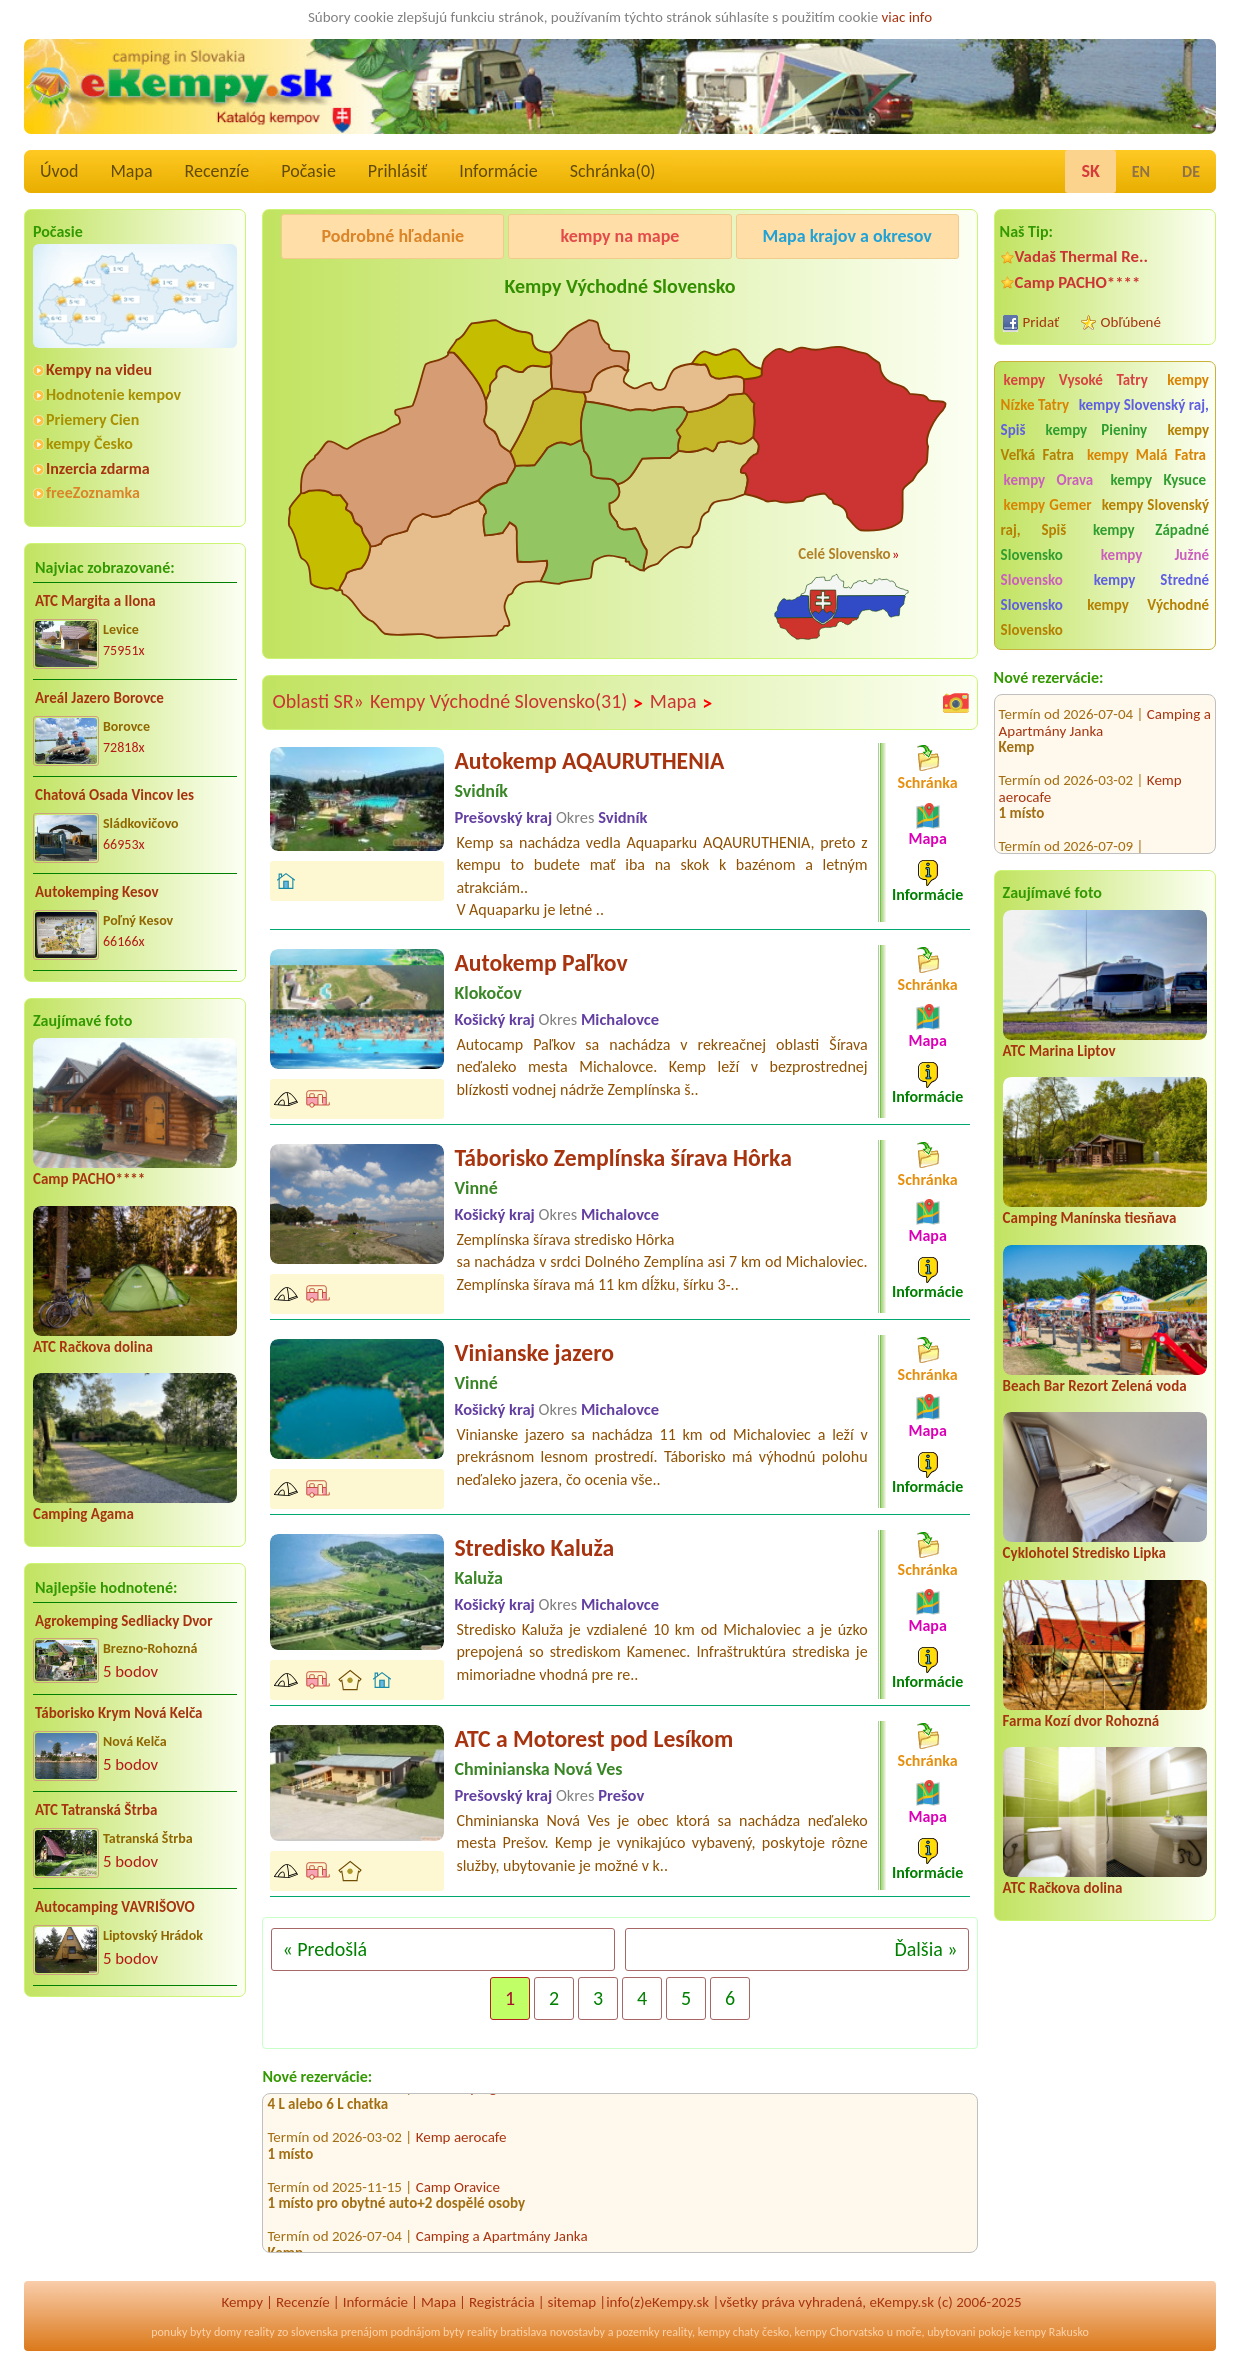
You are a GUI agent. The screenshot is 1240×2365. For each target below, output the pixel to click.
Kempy (242, 2302)
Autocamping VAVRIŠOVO (115, 1907)
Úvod (59, 171)
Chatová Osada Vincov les (114, 795)
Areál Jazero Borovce (99, 698)
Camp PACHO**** (89, 1179)
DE (1191, 171)
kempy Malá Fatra (1146, 455)
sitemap (572, 2302)
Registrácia (502, 2302)
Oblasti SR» (317, 701)
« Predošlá (324, 1949)
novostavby (577, 2332)
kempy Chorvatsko (839, 2332)
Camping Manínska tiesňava (1090, 1218)
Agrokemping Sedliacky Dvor (124, 1621)
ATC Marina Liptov (1059, 1051)
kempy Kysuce (1158, 480)
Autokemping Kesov (97, 892)
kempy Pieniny (1097, 430)
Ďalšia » (925, 1949)
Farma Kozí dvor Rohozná (1081, 1721)
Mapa (131, 171)
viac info (907, 17)
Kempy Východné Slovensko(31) (507, 702)
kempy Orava (1049, 480)
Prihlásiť (397, 171)
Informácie (498, 171)
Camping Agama (83, 1514)
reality (259, 2332)
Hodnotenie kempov (113, 394)
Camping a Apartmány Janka (502, 2242)
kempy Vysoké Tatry (1076, 380)
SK (1090, 171)
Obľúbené (1131, 322)
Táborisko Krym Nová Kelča (119, 1713)
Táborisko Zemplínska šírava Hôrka (622, 1157)
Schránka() (613, 171)
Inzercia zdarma (98, 468)
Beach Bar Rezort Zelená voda (1095, 1386)
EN (1141, 171)
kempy (714, 2332)
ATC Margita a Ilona (95, 601)
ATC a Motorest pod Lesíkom (593, 1738)
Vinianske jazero (534, 1352)
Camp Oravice (458, 2192)
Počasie (308, 171)
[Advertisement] (135, 2142)
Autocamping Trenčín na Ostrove (1098, 840)
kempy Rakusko (1051, 2332)
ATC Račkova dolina (93, 1347)
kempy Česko (89, 443)
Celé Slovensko (844, 554)
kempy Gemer (1048, 505)
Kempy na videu (99, 369)
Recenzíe (217, 171)
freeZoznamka (93, 492)
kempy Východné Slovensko (1105, 617)
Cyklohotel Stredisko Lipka (1084, 1553)
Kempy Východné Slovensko (619, 286)
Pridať (1041, 322)
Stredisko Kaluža (534, 1547)
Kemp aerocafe (461, 2143)
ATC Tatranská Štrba (96, 1810)
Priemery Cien (92, 419)
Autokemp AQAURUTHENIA (589, 760)
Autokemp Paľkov (540, 962)
